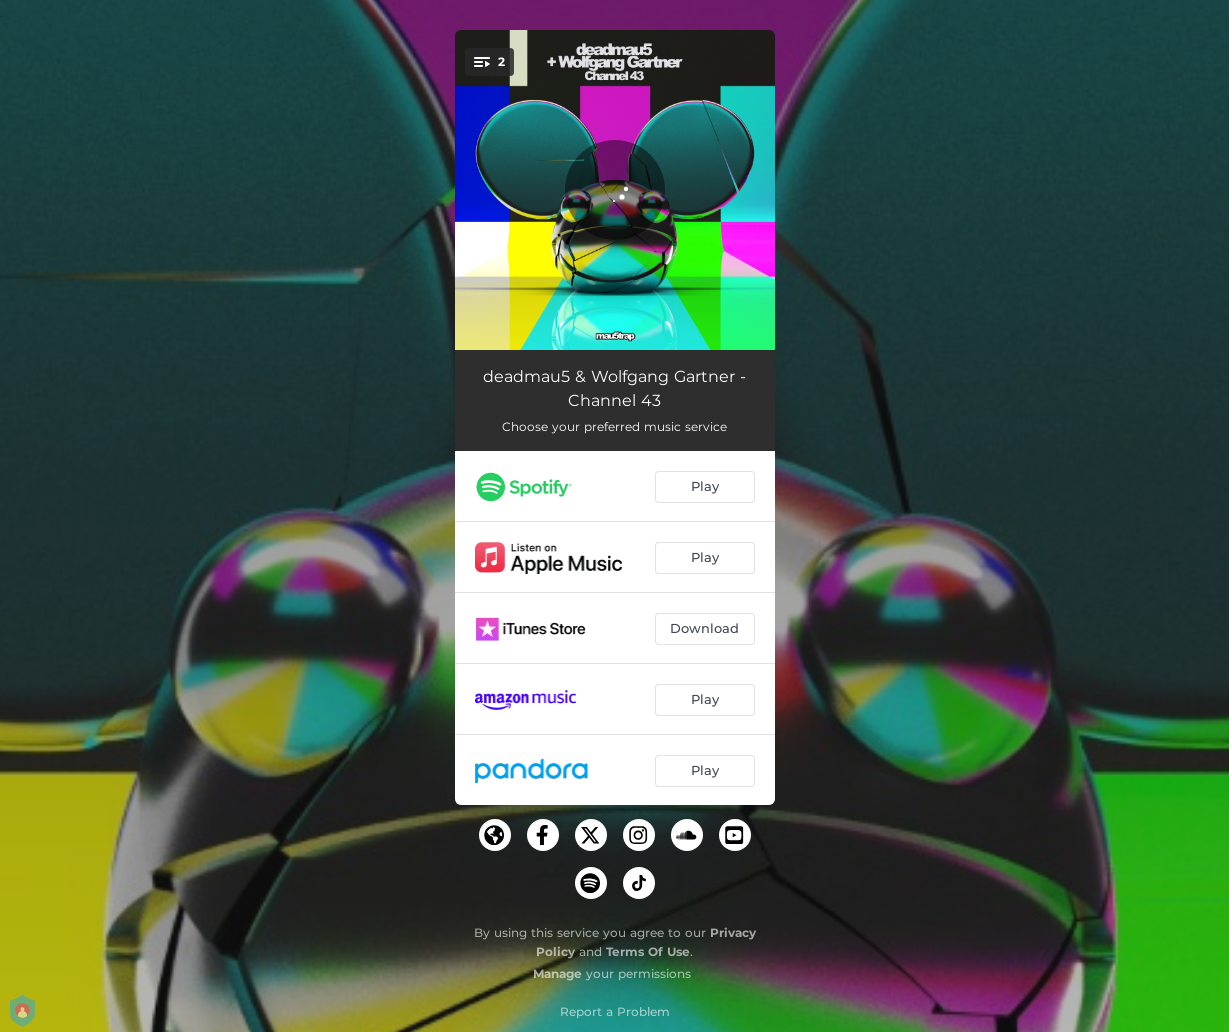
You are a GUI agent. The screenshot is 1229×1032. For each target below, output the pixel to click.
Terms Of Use (648, 951)
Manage (557, 973)
